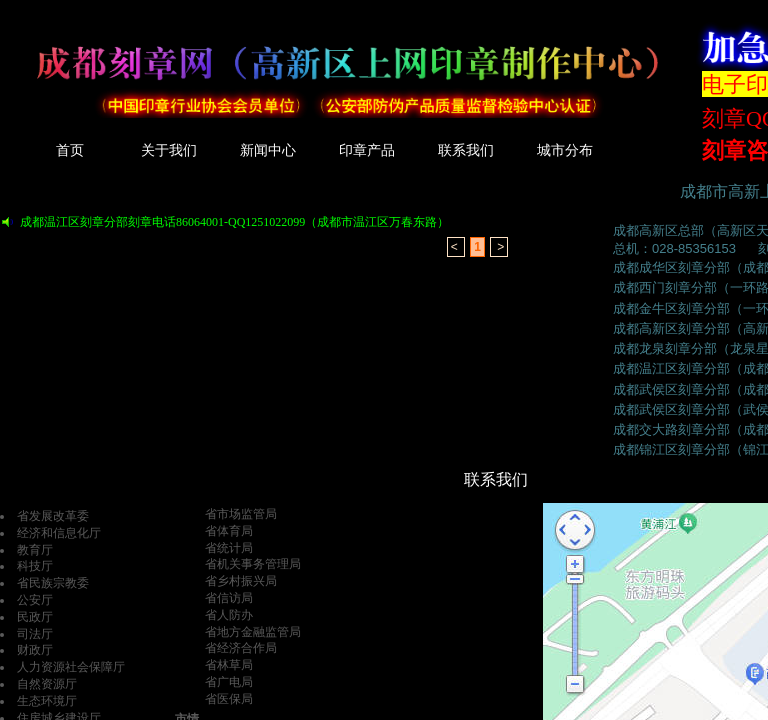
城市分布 (565, 150)
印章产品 (367, 150)
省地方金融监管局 (253, 632)
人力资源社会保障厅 (71, 667)
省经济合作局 (241, 648)
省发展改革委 (53, 516)
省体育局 (229, 531)
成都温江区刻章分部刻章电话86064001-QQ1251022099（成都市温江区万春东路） (234, 222)
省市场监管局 (241, 514)
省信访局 (229, 598)
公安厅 (35, 600)
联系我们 (466, 150)
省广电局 (229, 682)
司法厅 (35, 634)
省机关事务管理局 (253, 564)
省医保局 (229, 699)
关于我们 (169, 150)
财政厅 (35, 650)
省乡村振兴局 (241, 581)
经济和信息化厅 (59, 533)
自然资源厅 (47, 684)
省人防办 (229, 615)
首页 (70, 150)
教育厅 (35, 550)
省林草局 (229, 665)
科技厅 (35, 566)
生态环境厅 (47, 701)
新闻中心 (268, 150)
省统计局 (229, 548)
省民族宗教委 (53, 583)
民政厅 (35, 617)
